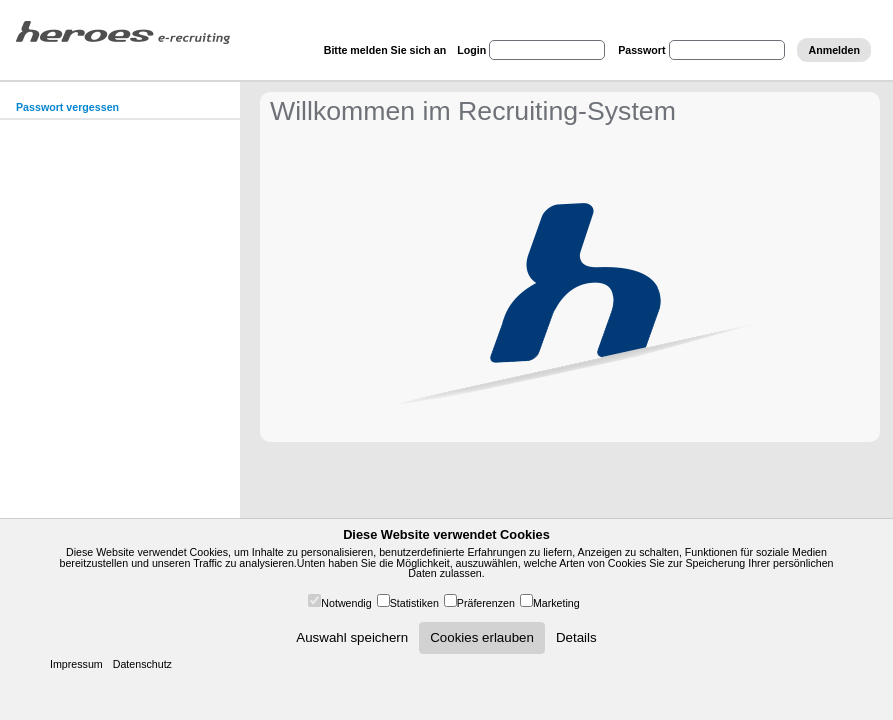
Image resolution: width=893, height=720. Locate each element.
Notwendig (346, 603)
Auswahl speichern (352, 637)
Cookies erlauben (482, 637)
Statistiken (414, 603)
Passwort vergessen (67, 107)
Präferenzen (486, 603)
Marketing (556, 603)
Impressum (76, 664)
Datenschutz (142, 664)
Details (576, 637)
